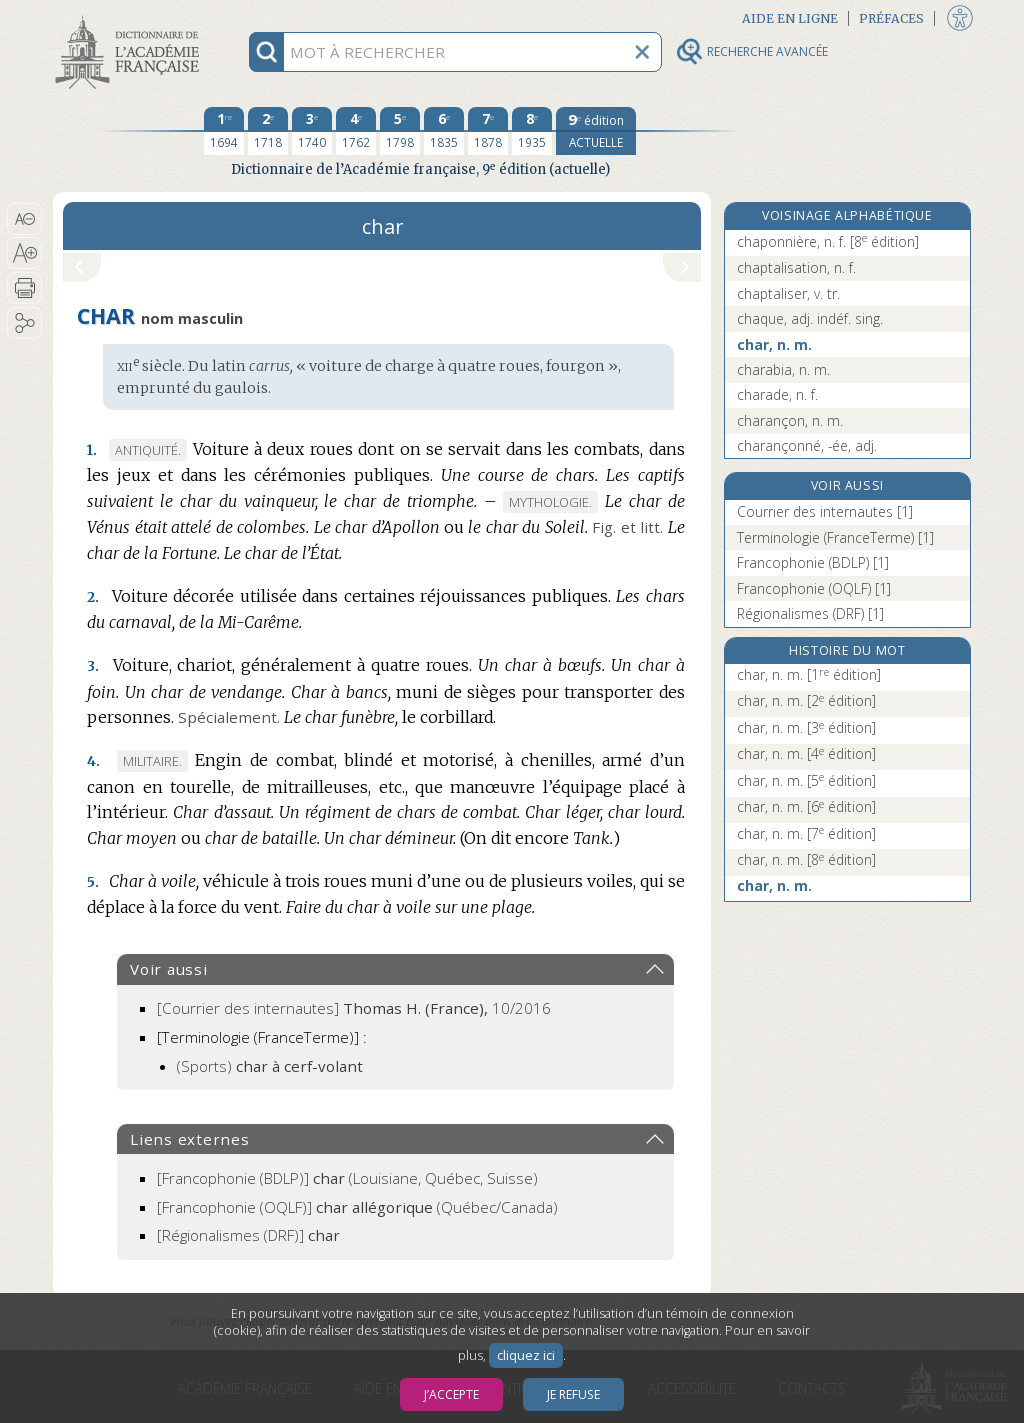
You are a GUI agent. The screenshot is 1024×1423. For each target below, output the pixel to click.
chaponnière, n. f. (828, 241)
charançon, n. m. (790, 420)
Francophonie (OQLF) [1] (814, 588)
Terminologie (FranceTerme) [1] (835, 537)
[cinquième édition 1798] (400, 131)
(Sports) (270, 1066)
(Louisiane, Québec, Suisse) (347, 1178)
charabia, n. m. (783, 369)
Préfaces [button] (891, 18)
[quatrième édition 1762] (356, 131)
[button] (24, 219)
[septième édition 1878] (488, 131)
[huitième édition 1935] (532, 131)
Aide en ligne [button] (790, 18)
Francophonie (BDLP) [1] (813, 562)
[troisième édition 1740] (312, 131)
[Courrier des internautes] (354, 1008)
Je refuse (573, 1394)
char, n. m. (774, 344)
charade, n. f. (777, 394)
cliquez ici (526, 1355)
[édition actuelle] (596, 131)
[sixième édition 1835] (444, 131)
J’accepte (451, 1394)
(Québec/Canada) (357, 1207)
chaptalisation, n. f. (796, 267)
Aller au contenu (131, 17)
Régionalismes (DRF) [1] (810, 613)
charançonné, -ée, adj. (807, 445)
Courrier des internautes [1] (825, 511)
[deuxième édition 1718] (268, 131)
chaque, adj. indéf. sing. (810, 318)
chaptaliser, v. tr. (788, 293)
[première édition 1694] (224, 131)
